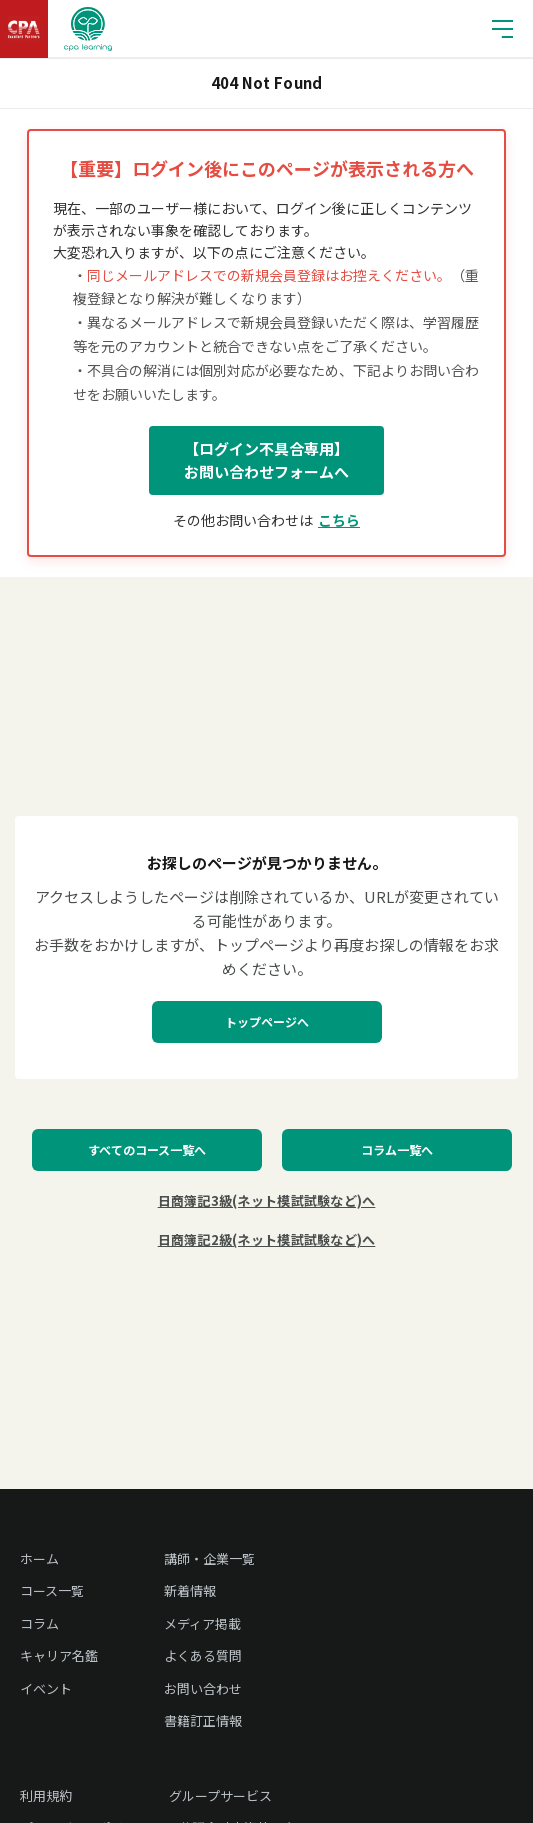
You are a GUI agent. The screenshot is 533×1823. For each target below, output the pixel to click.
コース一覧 (52, 1590)
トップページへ (267, 1021)
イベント (46, 1688)
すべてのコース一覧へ (147, 1149)
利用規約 (46, 1795)
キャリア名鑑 (59, 1655)
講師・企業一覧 (209, 1558)
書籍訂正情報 (203, 1720)
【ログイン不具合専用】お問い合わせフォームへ (266, 460)
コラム (39, 1623)
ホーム (39, 1558)
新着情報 (190, 1590)
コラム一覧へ (397, 1149)
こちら (339, 520)
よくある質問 (203, 1655)
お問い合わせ (203, 1688)
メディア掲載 (202, 1623)
